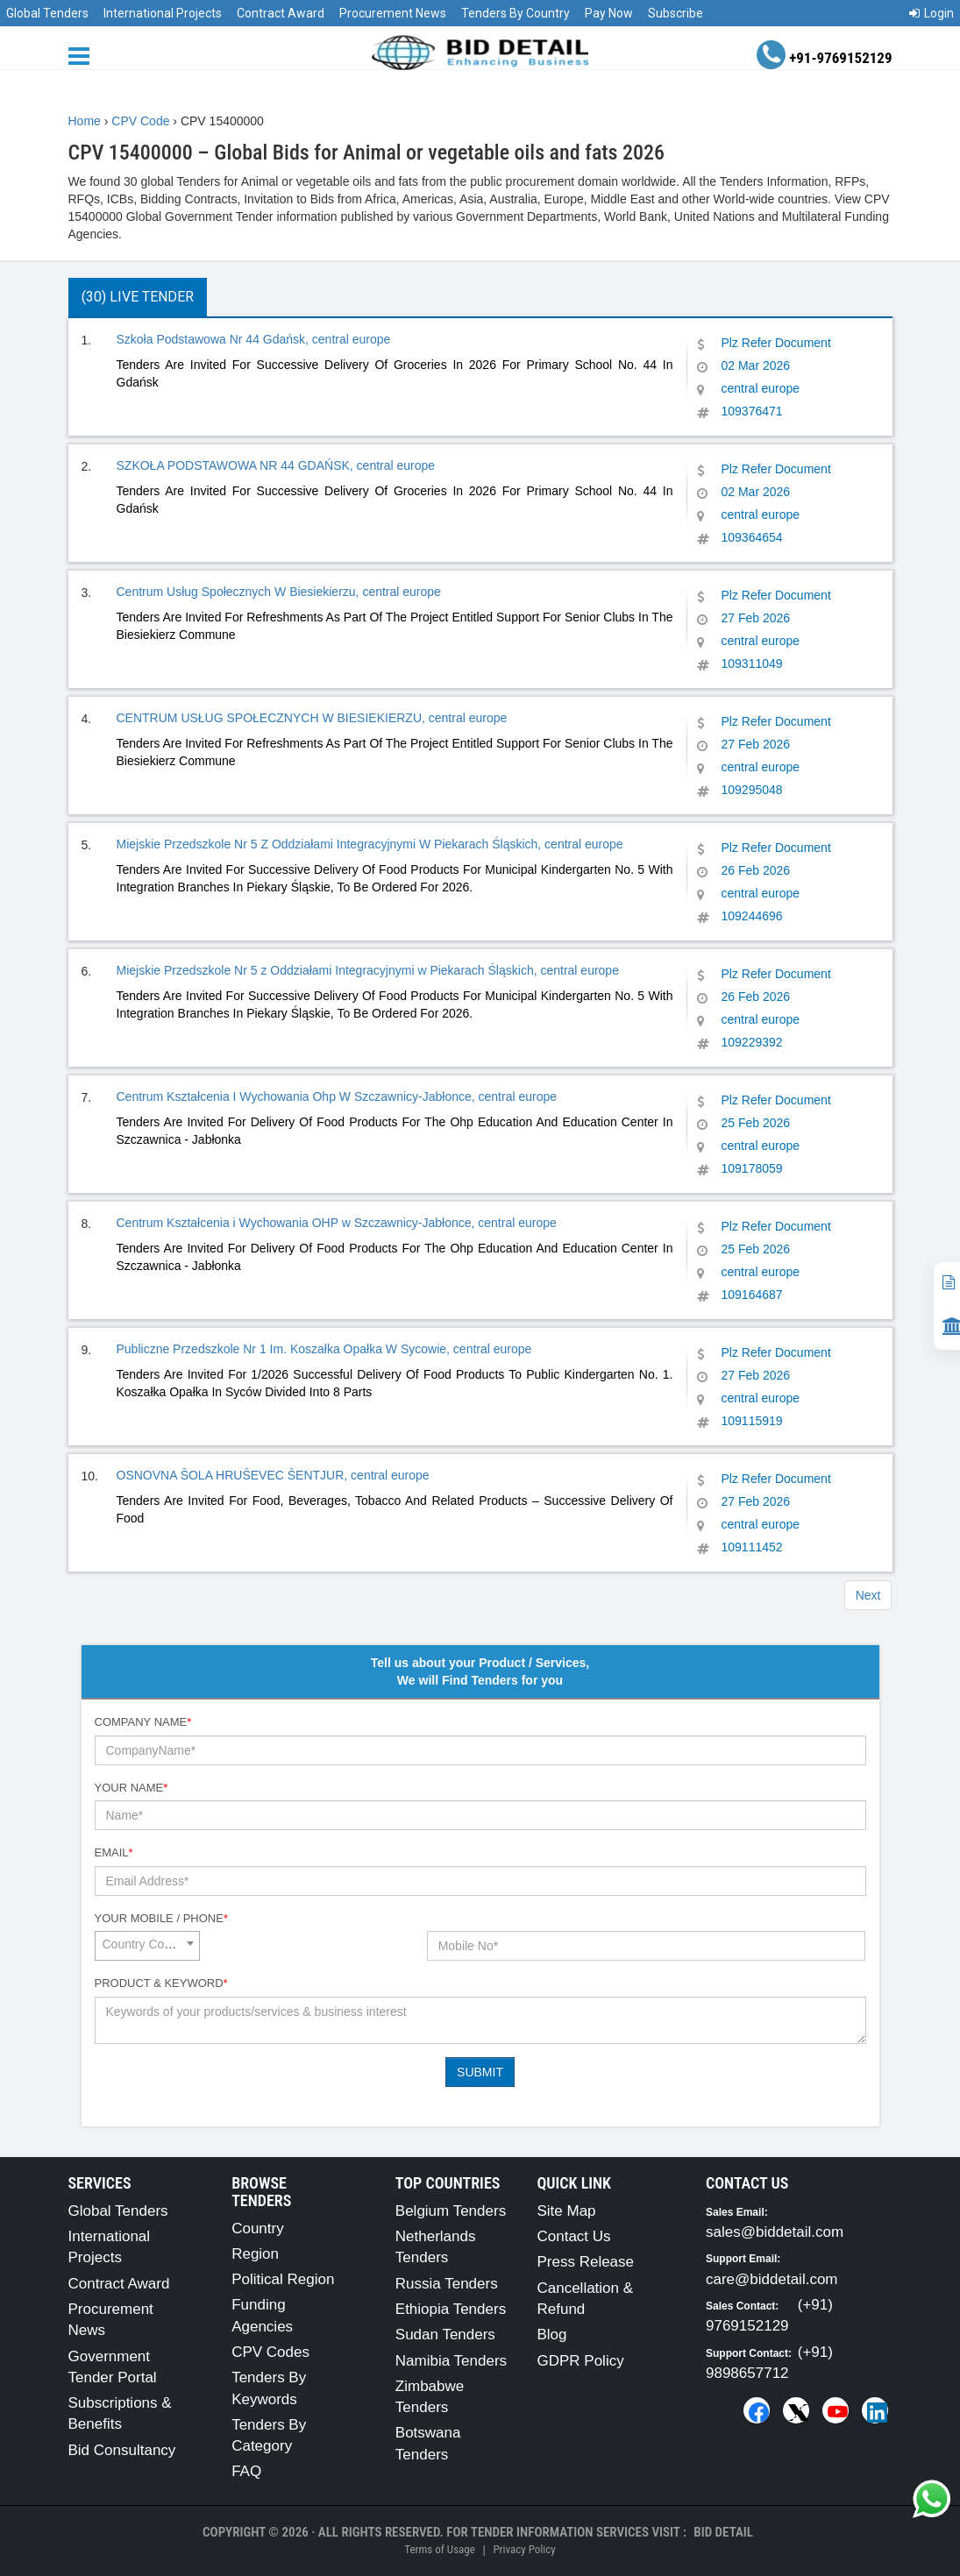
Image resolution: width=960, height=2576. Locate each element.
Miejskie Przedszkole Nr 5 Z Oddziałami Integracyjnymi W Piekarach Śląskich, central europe (370, 844)
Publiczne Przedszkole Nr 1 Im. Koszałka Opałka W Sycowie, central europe (324, 1349)
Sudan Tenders (445, 2334)
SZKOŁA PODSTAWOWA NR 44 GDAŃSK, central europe (276, 465)
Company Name (143, 1721)
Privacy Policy (524, 2549)
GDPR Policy (580, 2360)
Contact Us (573, 2236)
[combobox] (147, 1946)
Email (114, 1852)
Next (868, 1595)
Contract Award (280, 13)
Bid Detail (723, 2532)
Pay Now (609, 13)
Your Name (131, 1787)
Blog (551, 2334)
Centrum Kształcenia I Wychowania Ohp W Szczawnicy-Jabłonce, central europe (337, 1096)
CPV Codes (270, 2352)
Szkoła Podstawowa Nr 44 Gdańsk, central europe (254, 339)
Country (257, 2228)
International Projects (162, 13)
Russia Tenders (446, 2283)
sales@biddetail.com (774, 2232)
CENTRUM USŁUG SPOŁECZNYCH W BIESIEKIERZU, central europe (312, 718)
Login (931, 13)
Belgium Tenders (450, 2211)
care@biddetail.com (772, 2279)
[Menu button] (83, 55)
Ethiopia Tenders (450, 2309)
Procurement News (392, 13)
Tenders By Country (515, 13)
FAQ (246, 2471)
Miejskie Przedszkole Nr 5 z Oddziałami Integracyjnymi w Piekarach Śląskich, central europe (368, 970)
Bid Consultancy (122, 2450)
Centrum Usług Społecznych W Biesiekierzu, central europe (279, 592)
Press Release (585, 2261)
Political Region (282, 2279)
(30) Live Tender (138, 296)
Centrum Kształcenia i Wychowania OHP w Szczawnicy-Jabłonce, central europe (337, 1223)
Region (255, 2254)
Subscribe (675, 13)
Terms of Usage (439, 2549)
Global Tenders (47, 13)
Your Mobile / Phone (161, 1918)
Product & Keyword (161, 1983)
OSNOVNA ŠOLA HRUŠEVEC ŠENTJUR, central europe (273, 1475)
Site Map (566, 2211)
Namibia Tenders (451, 2360)
